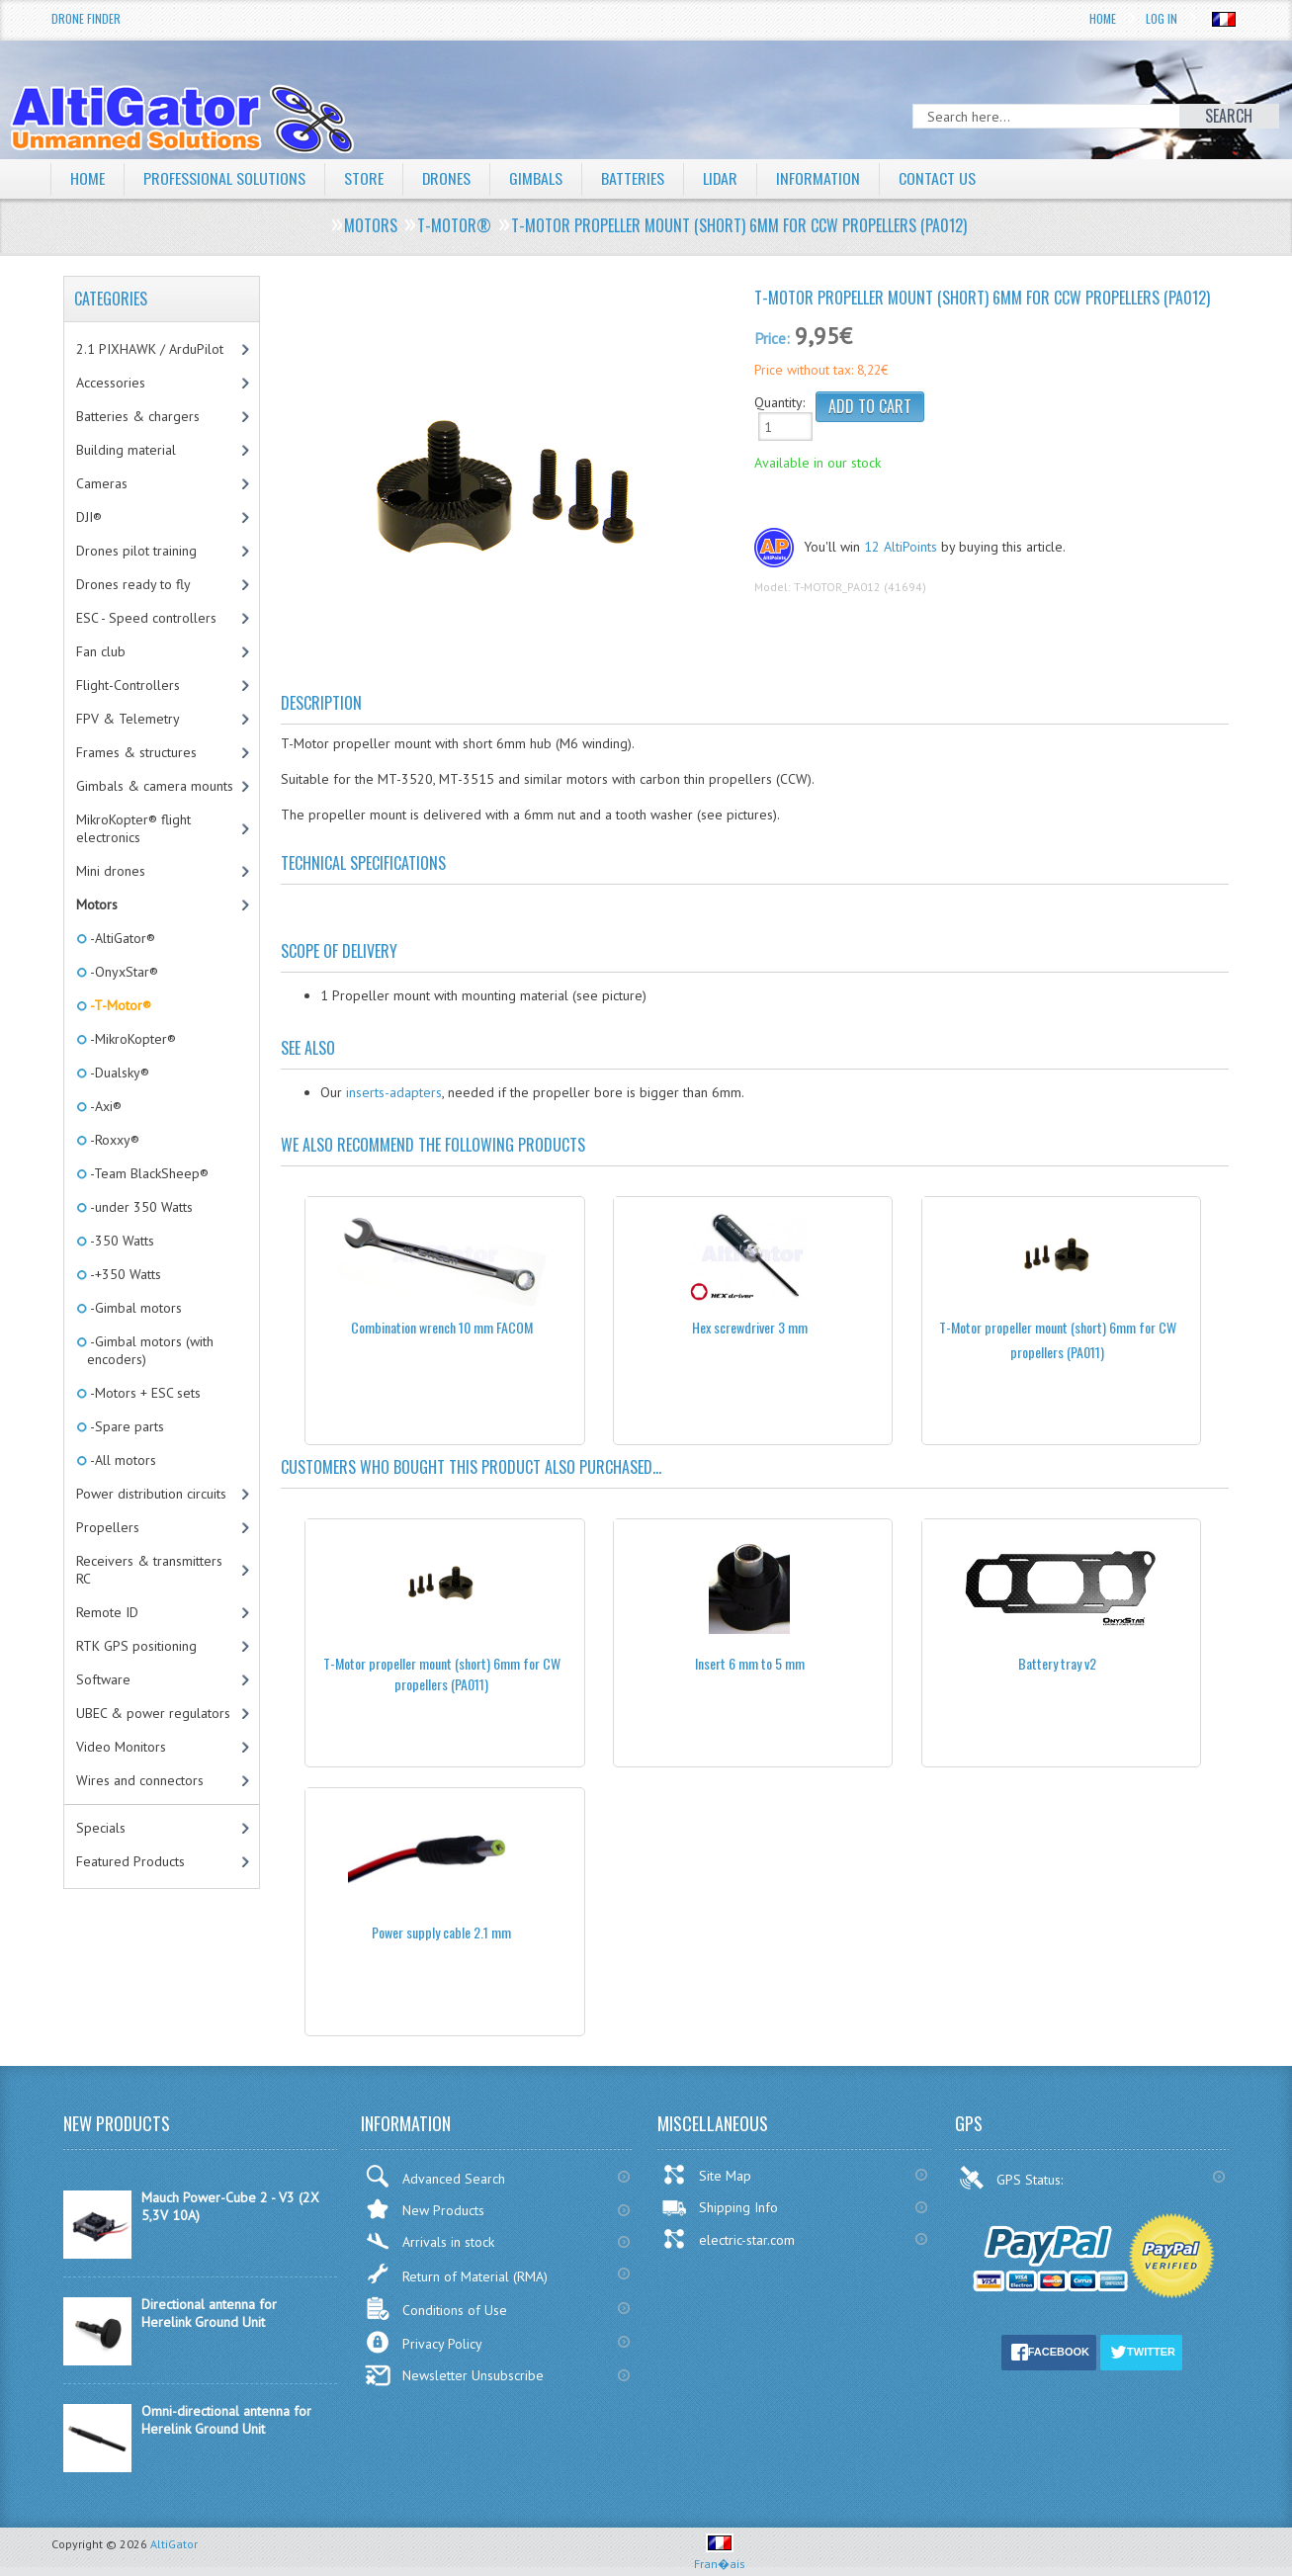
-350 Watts (120, 1240)
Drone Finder (86, 18)
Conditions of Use (436, 2308)
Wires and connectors (140, 1780)
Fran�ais (719, 2555)
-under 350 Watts (140, 1207)
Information (820, 178)
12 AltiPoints (900, 547)
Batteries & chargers (138, 416)
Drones (447, 178)
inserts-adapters (394, 1092)
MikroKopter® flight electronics (133, 828)
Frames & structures (136, 752)
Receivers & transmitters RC (149, 1570)
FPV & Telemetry (128, 719)
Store (364, 178)
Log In (1161, 18)
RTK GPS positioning (136, 1646)
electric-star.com (728, 2239)
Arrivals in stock (429, 2241)
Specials (101, 1828)
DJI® (89, 517)
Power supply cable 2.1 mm (441, 1932)
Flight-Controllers (128, 685)
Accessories (110, 382)
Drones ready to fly (133, 584)
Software (103, 1679)
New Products (424, 2208)
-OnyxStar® (122, 972)
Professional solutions (224, 178)
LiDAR (721, 178)
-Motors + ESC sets (144, 1393)
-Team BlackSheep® (148, 1173)
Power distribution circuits (151, 1494)
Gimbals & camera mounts (154, 786)
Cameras (102, 483)
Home (1102, 18)
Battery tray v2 (1057, 1663)
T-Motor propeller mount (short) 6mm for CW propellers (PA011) (441, 1673)
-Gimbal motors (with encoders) (150, 1350)
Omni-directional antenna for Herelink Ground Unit (226, 2420)
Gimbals (536, 178)
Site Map (706, 2175)
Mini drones (110, 871)
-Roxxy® (113, 1140)
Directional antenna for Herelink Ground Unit (209, 2313)
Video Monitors (121, 1747)
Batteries (633, 178)
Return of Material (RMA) (456, 2273)
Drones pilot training (136, 550)
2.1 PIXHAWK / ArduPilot (149, 349)
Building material (126, 450)
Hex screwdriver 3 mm (750, 1327)
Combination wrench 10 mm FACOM (442, 1327)
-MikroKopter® (131, 1039)
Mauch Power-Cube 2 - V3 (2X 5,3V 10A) (230, 2206)
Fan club (101, 651)
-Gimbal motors (134, 1308)
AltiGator (174, 2543)
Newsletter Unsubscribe (454, 2375)
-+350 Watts (124, 1274)
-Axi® (104, 1106)
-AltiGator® (121, 938)
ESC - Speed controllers (146, 618)
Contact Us (939, 178)
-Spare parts (125, 1426)
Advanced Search (435, 2176)
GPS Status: (1013, 2177)
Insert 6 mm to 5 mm (750, 1663)
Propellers (107, 1527)
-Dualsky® (118, 1072)
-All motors (121, 1460)
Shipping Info (719, 2207)
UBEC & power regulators (153, 1713)
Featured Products (130, 1861)
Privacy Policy (423, 2342)
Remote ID (107, 1612)
